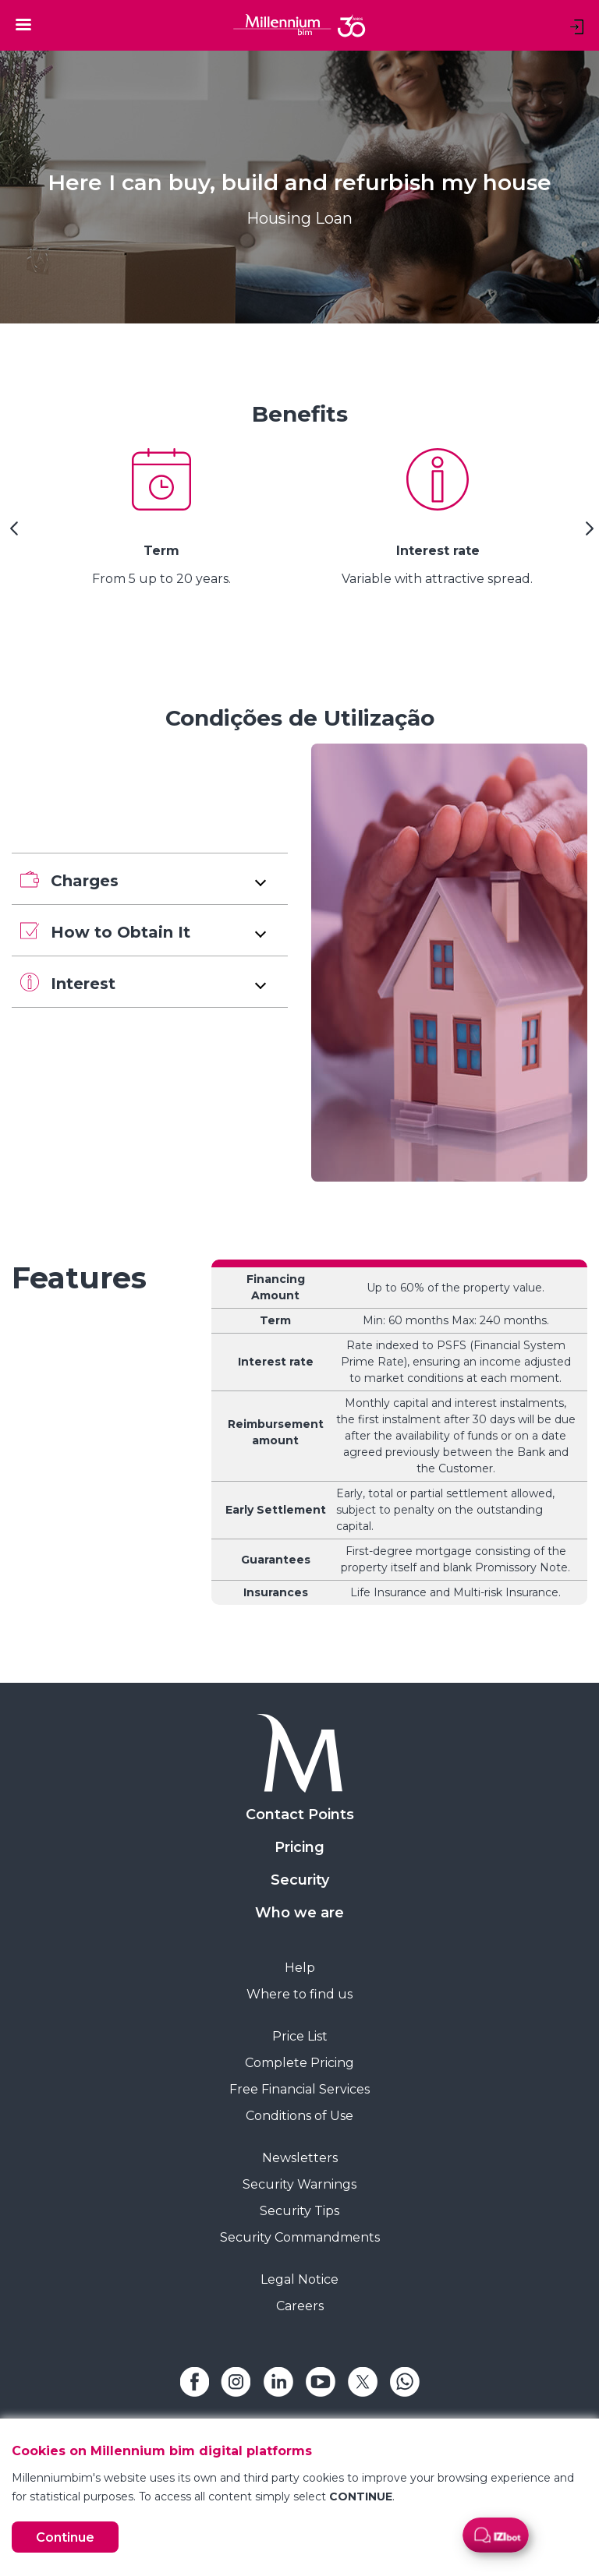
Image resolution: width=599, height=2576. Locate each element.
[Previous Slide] (11, 533)
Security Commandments (300, 2237)
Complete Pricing (299, 2062)
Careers (300, 2306)
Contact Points (300, 1814)
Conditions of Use (299, 2115)
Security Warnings (299, 2184)
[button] (150, 878)
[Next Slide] (587, 533)
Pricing (299, 1847)
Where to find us (299, 1994)
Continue (65, 2537)
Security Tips (299, 2210)
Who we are (299, 1912)
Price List (300, 2036)
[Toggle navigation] (23, 24)
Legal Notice (299, 2279)
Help (300, 1967)
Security (300, 1880)
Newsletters (300, 2157)
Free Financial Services (299, 2089)
